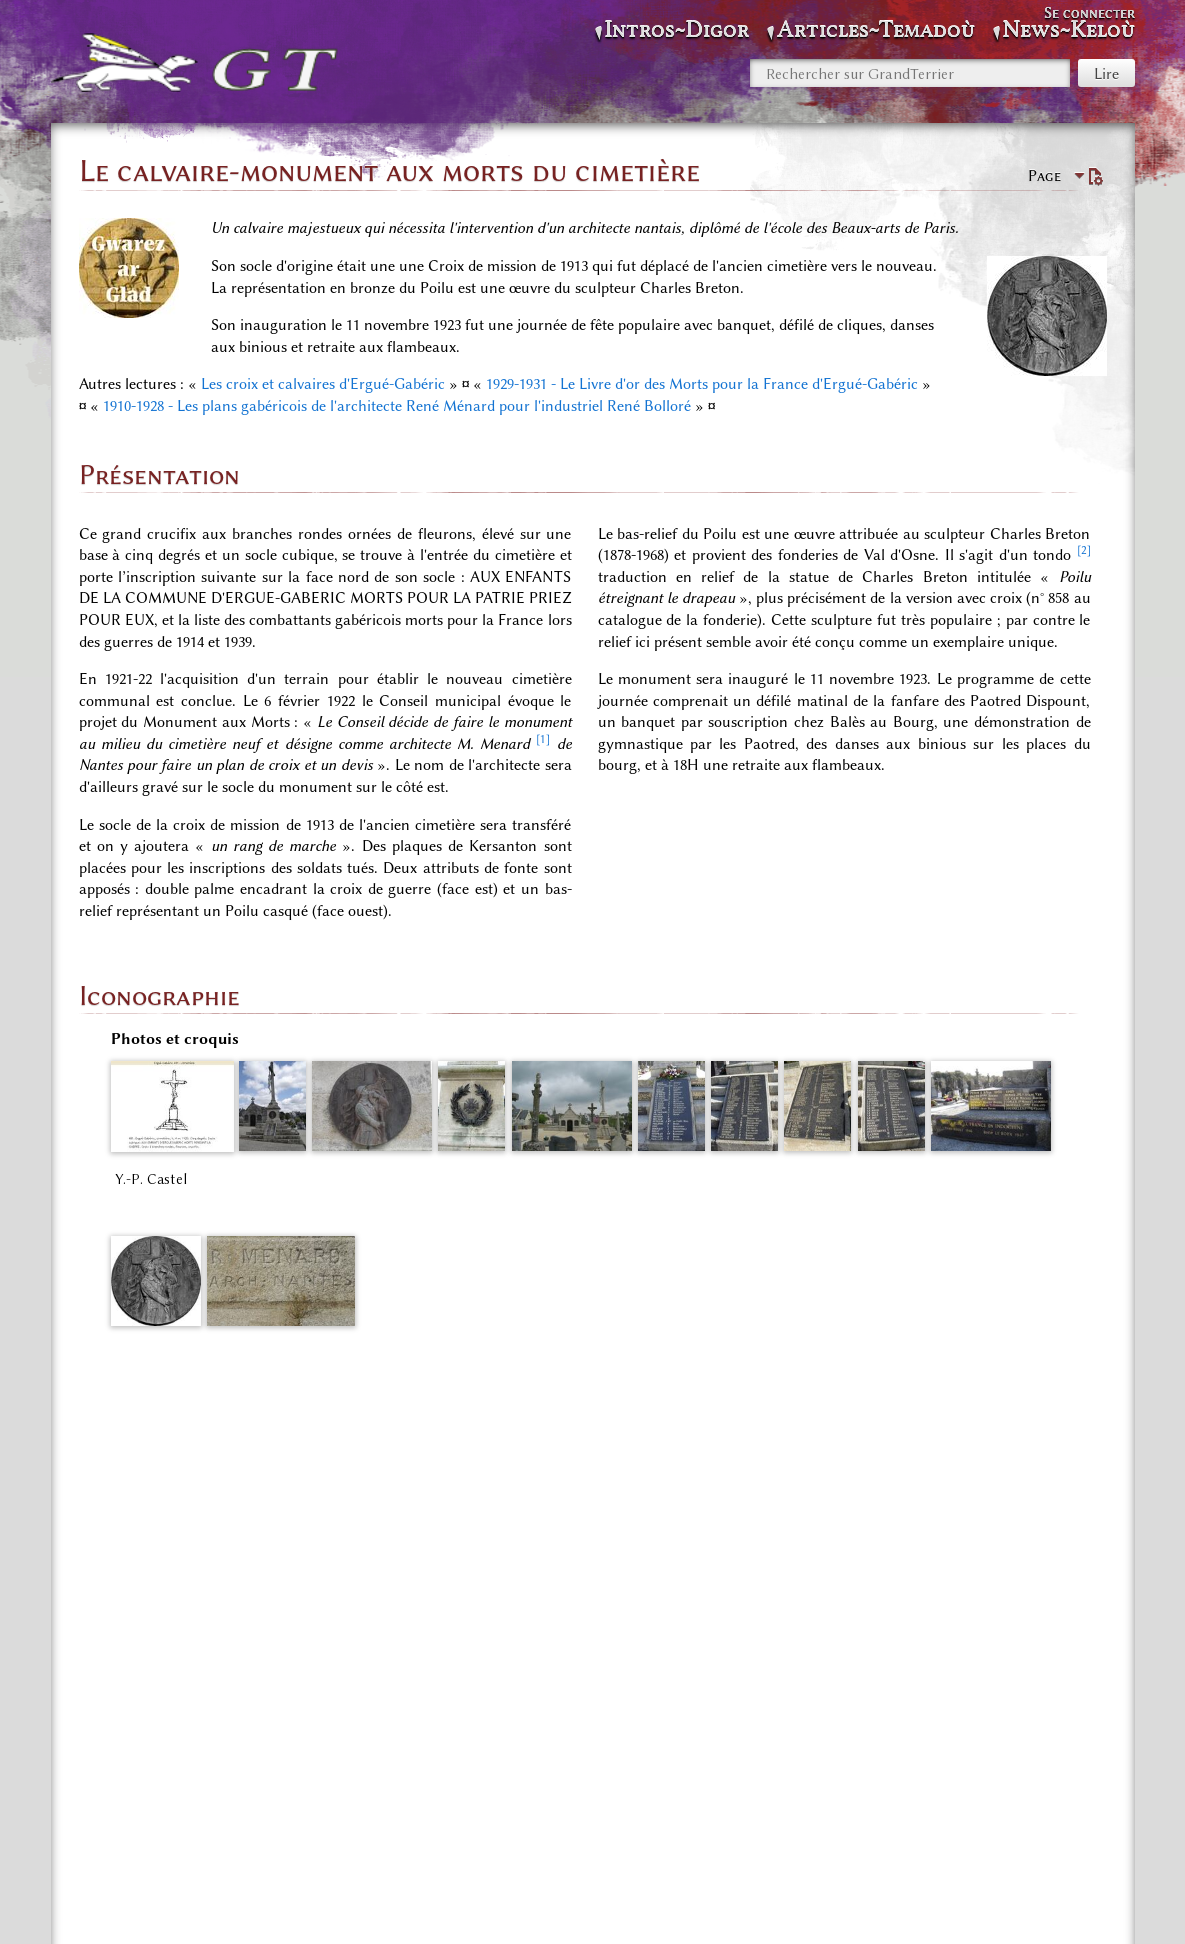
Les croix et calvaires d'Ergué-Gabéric (323, 384)
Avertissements (783, 1904)
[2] (1084, 550)
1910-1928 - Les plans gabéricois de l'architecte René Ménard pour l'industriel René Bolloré (397, 406)
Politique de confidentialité (442, 1904)
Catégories (141, 1804)
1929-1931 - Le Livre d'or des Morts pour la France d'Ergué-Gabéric (702, 384)
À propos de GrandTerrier (633, 1904)
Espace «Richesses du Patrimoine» (310, 1804)
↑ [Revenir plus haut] (114, 1458)
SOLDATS (475, 1804)
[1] (543, 739)
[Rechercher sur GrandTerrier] (910, 73)
